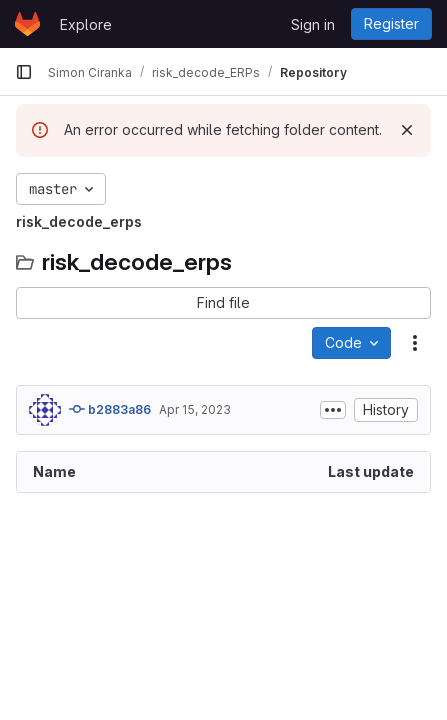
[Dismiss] (407, 130)
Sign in (313, 24)
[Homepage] (27, 24)
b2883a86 (110, 409)
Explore (86, 24)
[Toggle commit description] (333, 410)
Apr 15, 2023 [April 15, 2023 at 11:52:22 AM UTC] (195, 409)
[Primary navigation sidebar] (24, 72)
